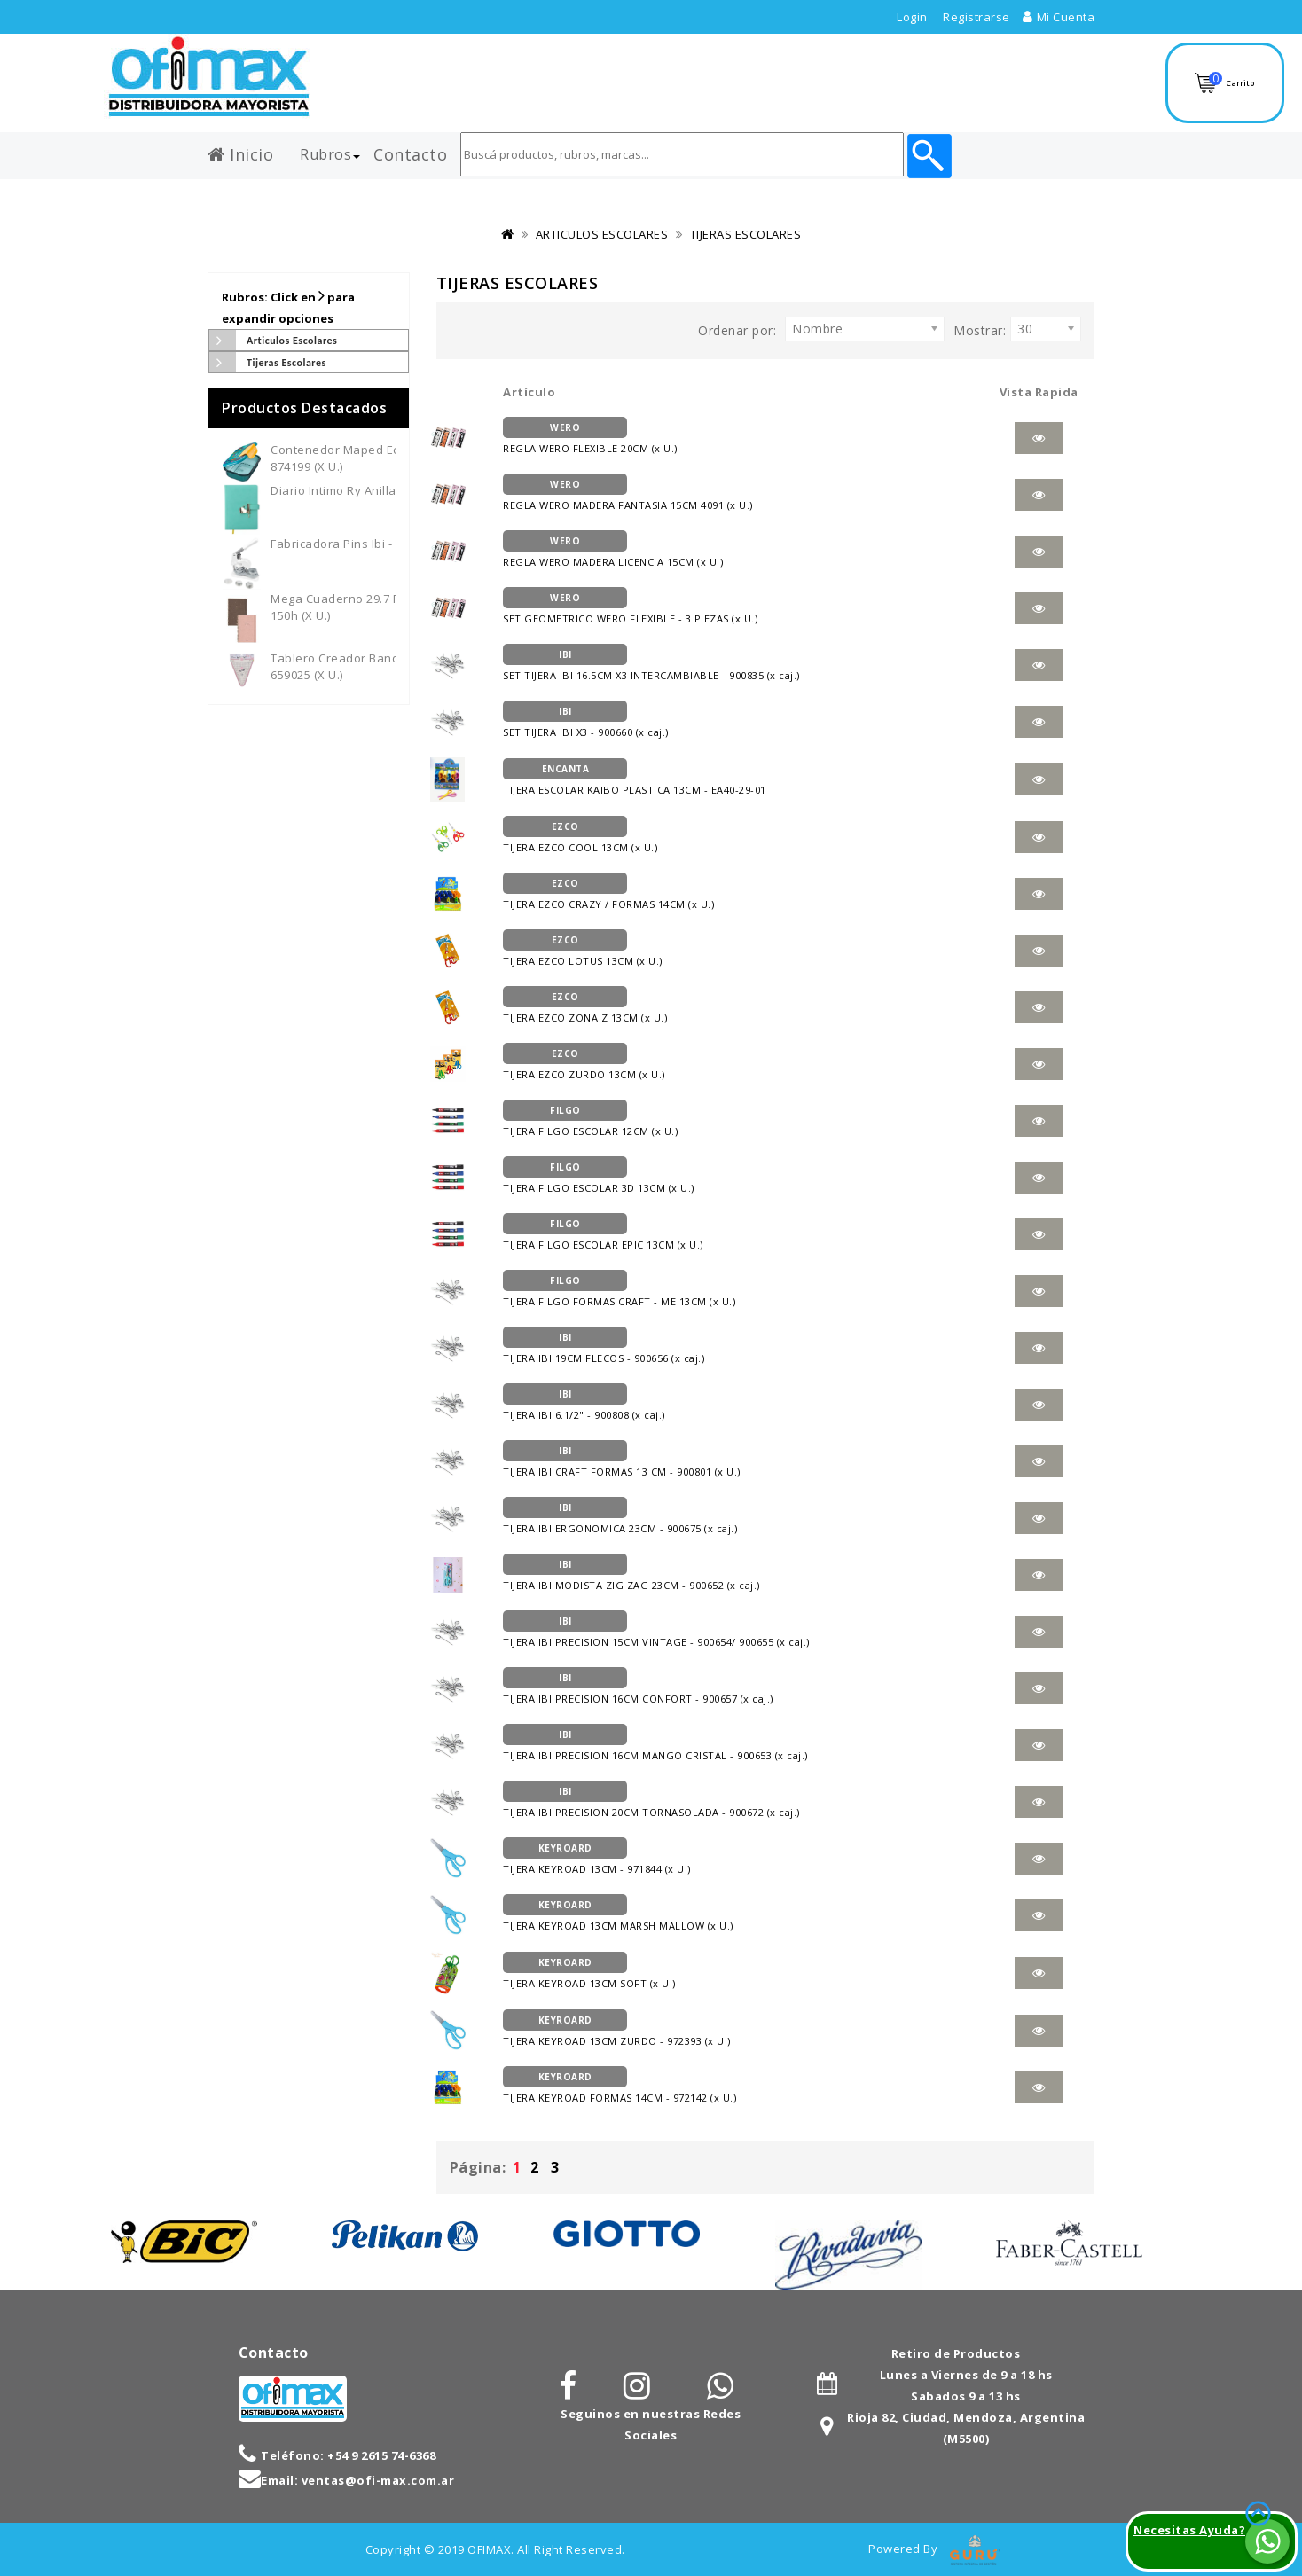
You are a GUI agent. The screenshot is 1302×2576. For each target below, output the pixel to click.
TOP (1249, 2491)
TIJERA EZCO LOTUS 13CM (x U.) (585, 948)
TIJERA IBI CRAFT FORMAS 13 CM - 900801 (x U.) (626, 1459)
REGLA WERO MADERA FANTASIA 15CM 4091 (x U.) (633, 493)
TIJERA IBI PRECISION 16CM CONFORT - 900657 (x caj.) (644, 1686)
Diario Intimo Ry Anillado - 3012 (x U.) (376, 490)
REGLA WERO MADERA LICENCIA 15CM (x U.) (616, 549)
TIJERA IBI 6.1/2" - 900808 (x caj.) (586, 1402)
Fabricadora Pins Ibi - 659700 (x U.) (369, 544)
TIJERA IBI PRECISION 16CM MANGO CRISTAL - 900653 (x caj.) (661, 1743)
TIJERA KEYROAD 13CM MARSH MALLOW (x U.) (621, 1913)
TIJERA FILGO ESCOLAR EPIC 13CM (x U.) (605, 1232)
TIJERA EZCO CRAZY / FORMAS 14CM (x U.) (612, 892)
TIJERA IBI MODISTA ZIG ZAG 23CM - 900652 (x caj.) (636, 1573)
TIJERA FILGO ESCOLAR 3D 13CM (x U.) (601, 1175)
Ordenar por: (737, 330)
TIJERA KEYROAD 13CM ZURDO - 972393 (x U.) (622, 2028)
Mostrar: (979, 330)
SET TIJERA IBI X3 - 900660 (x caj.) (588, 720)
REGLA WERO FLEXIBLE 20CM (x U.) (591, 436)
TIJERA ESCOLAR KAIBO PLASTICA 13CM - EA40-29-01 (640, 777)
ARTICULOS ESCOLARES (602, 234)
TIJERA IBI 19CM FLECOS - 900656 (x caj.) (607, 1346)
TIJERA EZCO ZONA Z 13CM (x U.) (588, 1005)
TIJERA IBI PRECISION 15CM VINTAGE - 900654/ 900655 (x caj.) (663, 1629)
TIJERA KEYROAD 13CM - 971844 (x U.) (601, 1856)
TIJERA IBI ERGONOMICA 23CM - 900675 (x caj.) (624, 1516)
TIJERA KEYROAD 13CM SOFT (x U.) (591, 1971)
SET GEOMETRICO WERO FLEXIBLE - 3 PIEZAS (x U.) (632, 606)
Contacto (410, 151)
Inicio (240, 151)
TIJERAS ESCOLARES (746, 234)
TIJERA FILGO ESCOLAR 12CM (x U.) (592, 1119)
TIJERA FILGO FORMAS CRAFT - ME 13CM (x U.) (621, 1289)
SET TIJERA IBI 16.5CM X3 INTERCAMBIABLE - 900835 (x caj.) (657, 663)
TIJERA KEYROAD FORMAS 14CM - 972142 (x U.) (624, 2085)
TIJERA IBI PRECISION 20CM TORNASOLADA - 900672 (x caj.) (658, 1800)
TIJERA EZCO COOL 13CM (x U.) (582, 835)
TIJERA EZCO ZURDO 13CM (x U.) (587, 1062)
